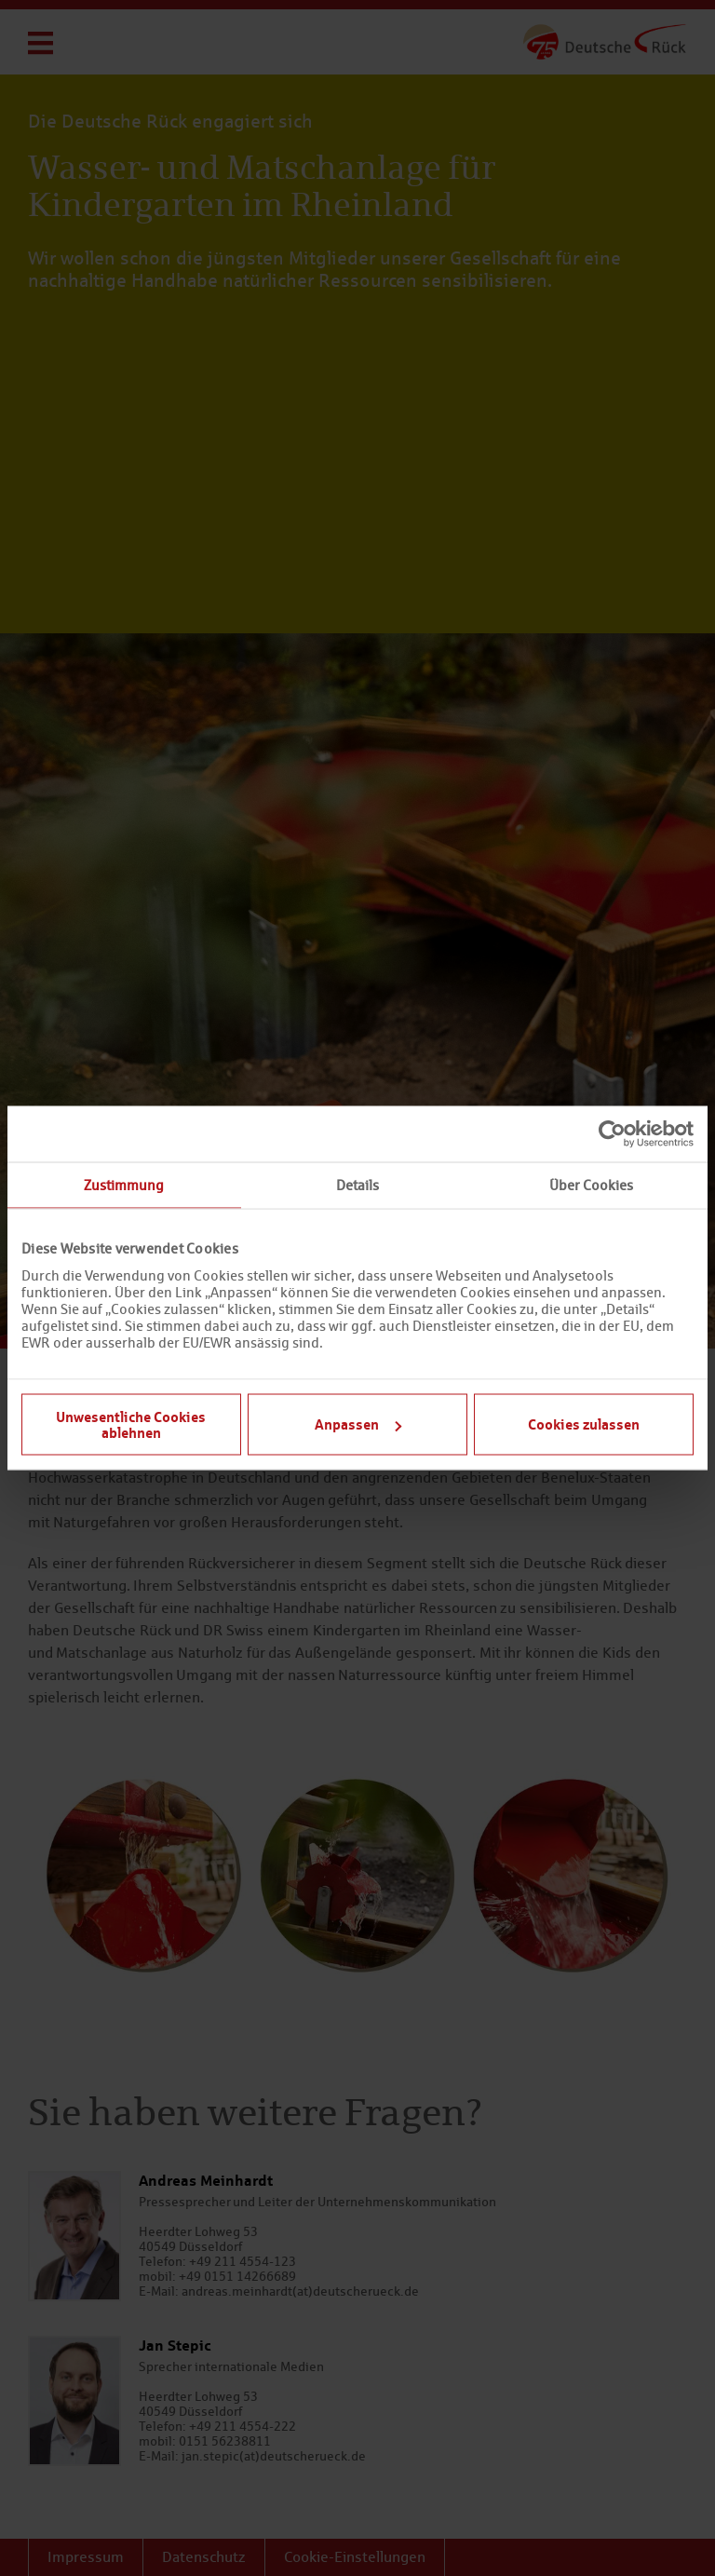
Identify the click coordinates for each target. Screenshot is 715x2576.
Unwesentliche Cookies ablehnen (131, 1423)
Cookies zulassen (584, 1424)
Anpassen (358, 1424)
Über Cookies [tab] (591, 1185)
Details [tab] (357, 1185)
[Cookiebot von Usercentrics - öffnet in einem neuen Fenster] (612, 1134)
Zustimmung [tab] (124, 1185)
